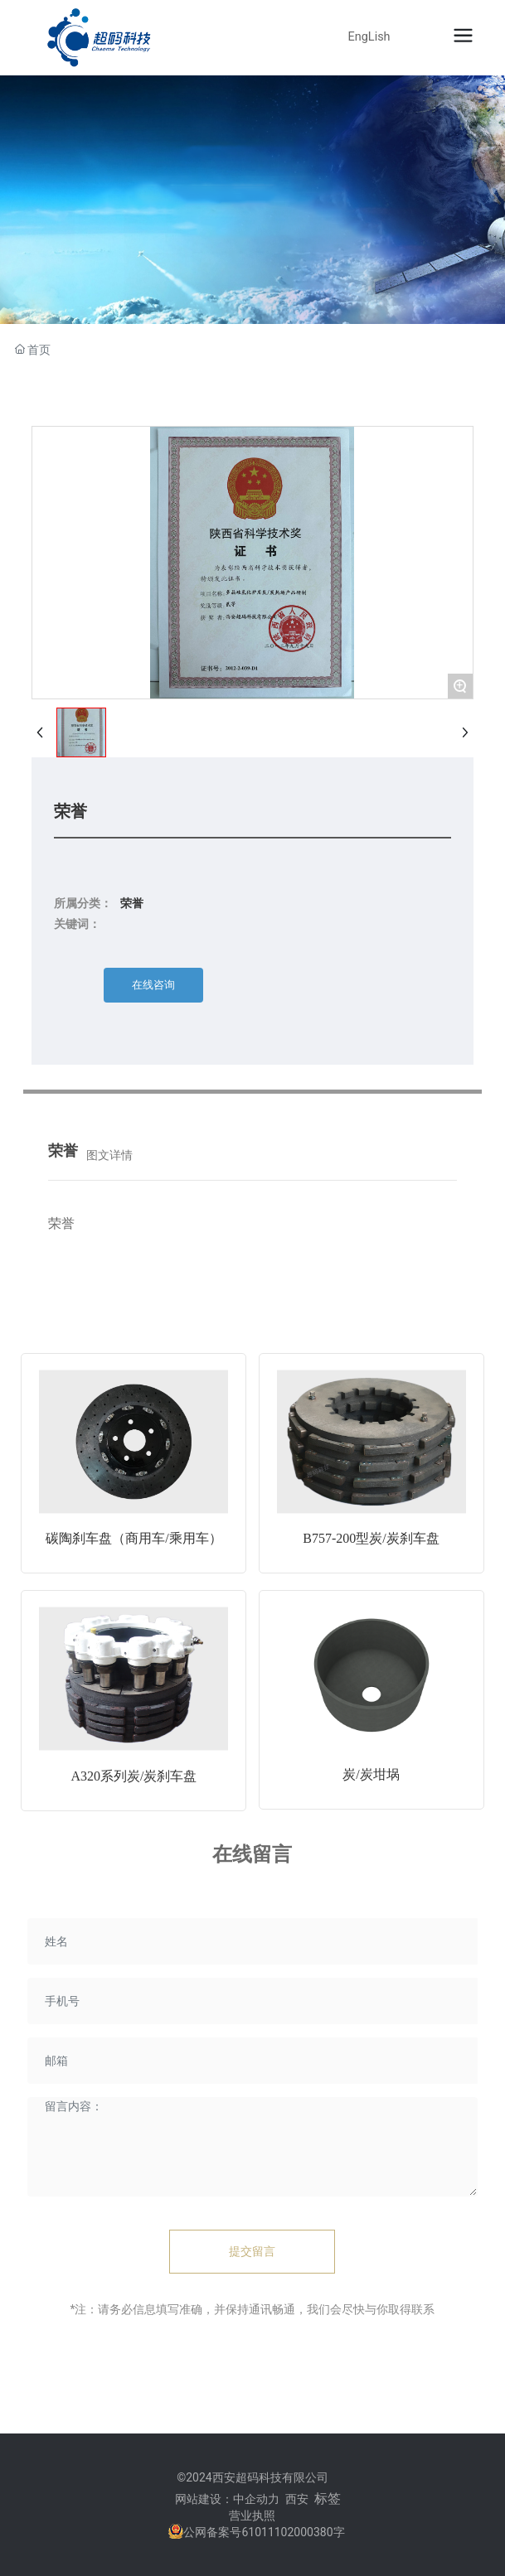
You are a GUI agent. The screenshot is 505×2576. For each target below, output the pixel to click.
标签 (327, 2498)
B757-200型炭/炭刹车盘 (371, 1538)
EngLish (369, 37)
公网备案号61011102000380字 (263, 2532)
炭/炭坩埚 (370, 1774)
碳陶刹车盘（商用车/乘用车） (133, 1538)
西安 (296, 2499)
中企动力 (256, 2499)
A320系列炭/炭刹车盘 (133, 1776)
